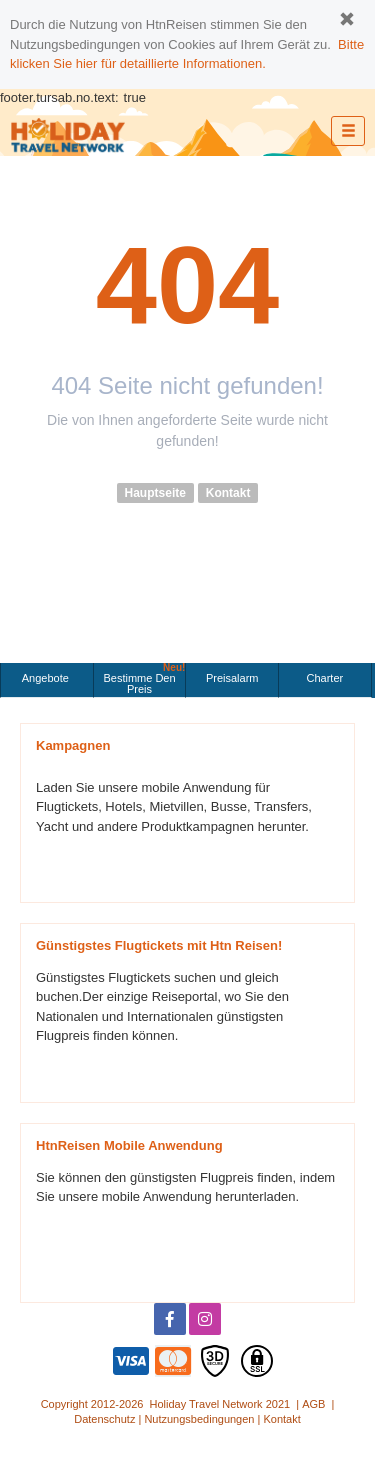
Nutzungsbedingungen (199, 1419)
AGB (313, 1404)
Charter (325, 678)
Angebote (47, 678)
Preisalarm (232, 678)
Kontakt (228, 493)
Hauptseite (155, 493)
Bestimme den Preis (144, 679)
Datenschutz (104, 1419)
